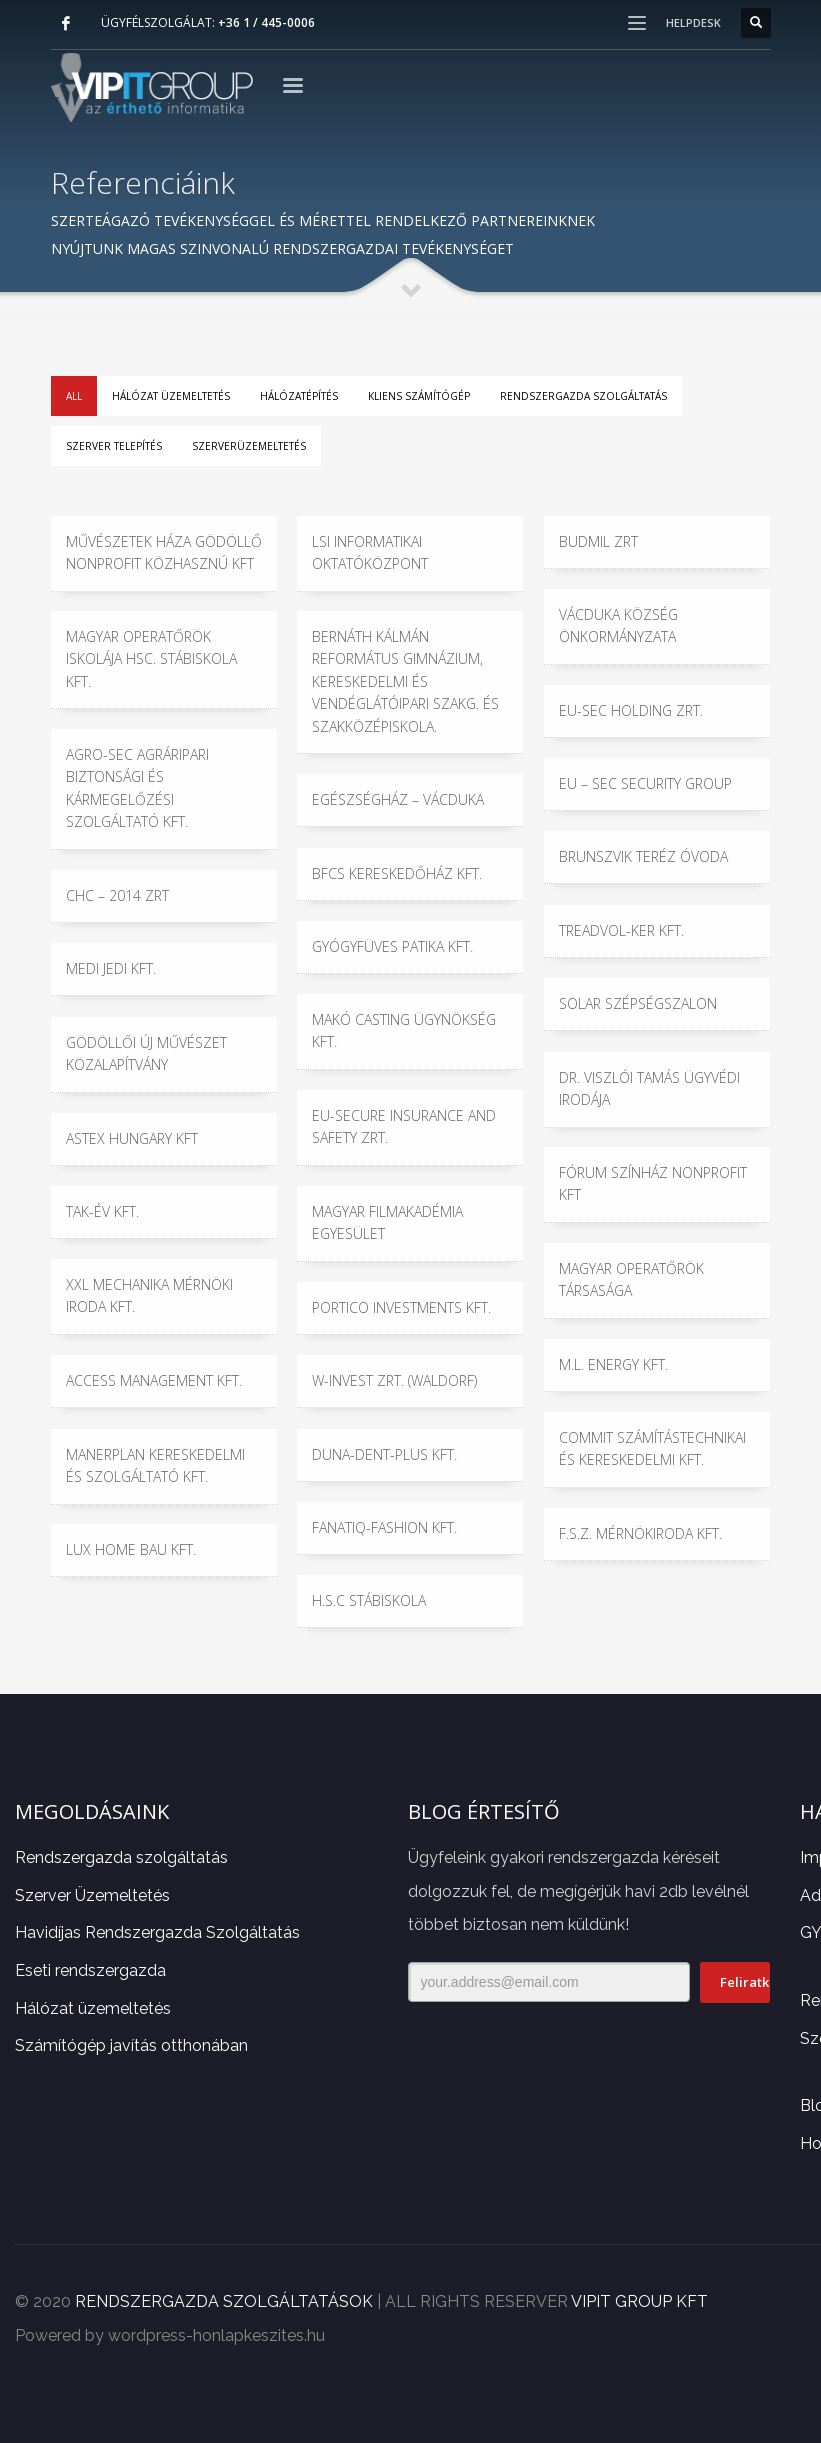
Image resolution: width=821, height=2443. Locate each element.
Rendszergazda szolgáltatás (583, 396)
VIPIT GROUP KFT (639, 2301)
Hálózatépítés (299, 396)
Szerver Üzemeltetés (92, 1895)
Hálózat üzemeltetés (171, 396)
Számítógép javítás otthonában (131, 2045)
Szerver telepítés (114, 446)
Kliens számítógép (419, 396)
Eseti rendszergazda (90, 1970)
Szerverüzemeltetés (249, 446)
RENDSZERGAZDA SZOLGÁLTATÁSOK (224, 2301)
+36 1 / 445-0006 (266, 22)
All (74, 396)
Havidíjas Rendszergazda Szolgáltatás (157, 1932)
